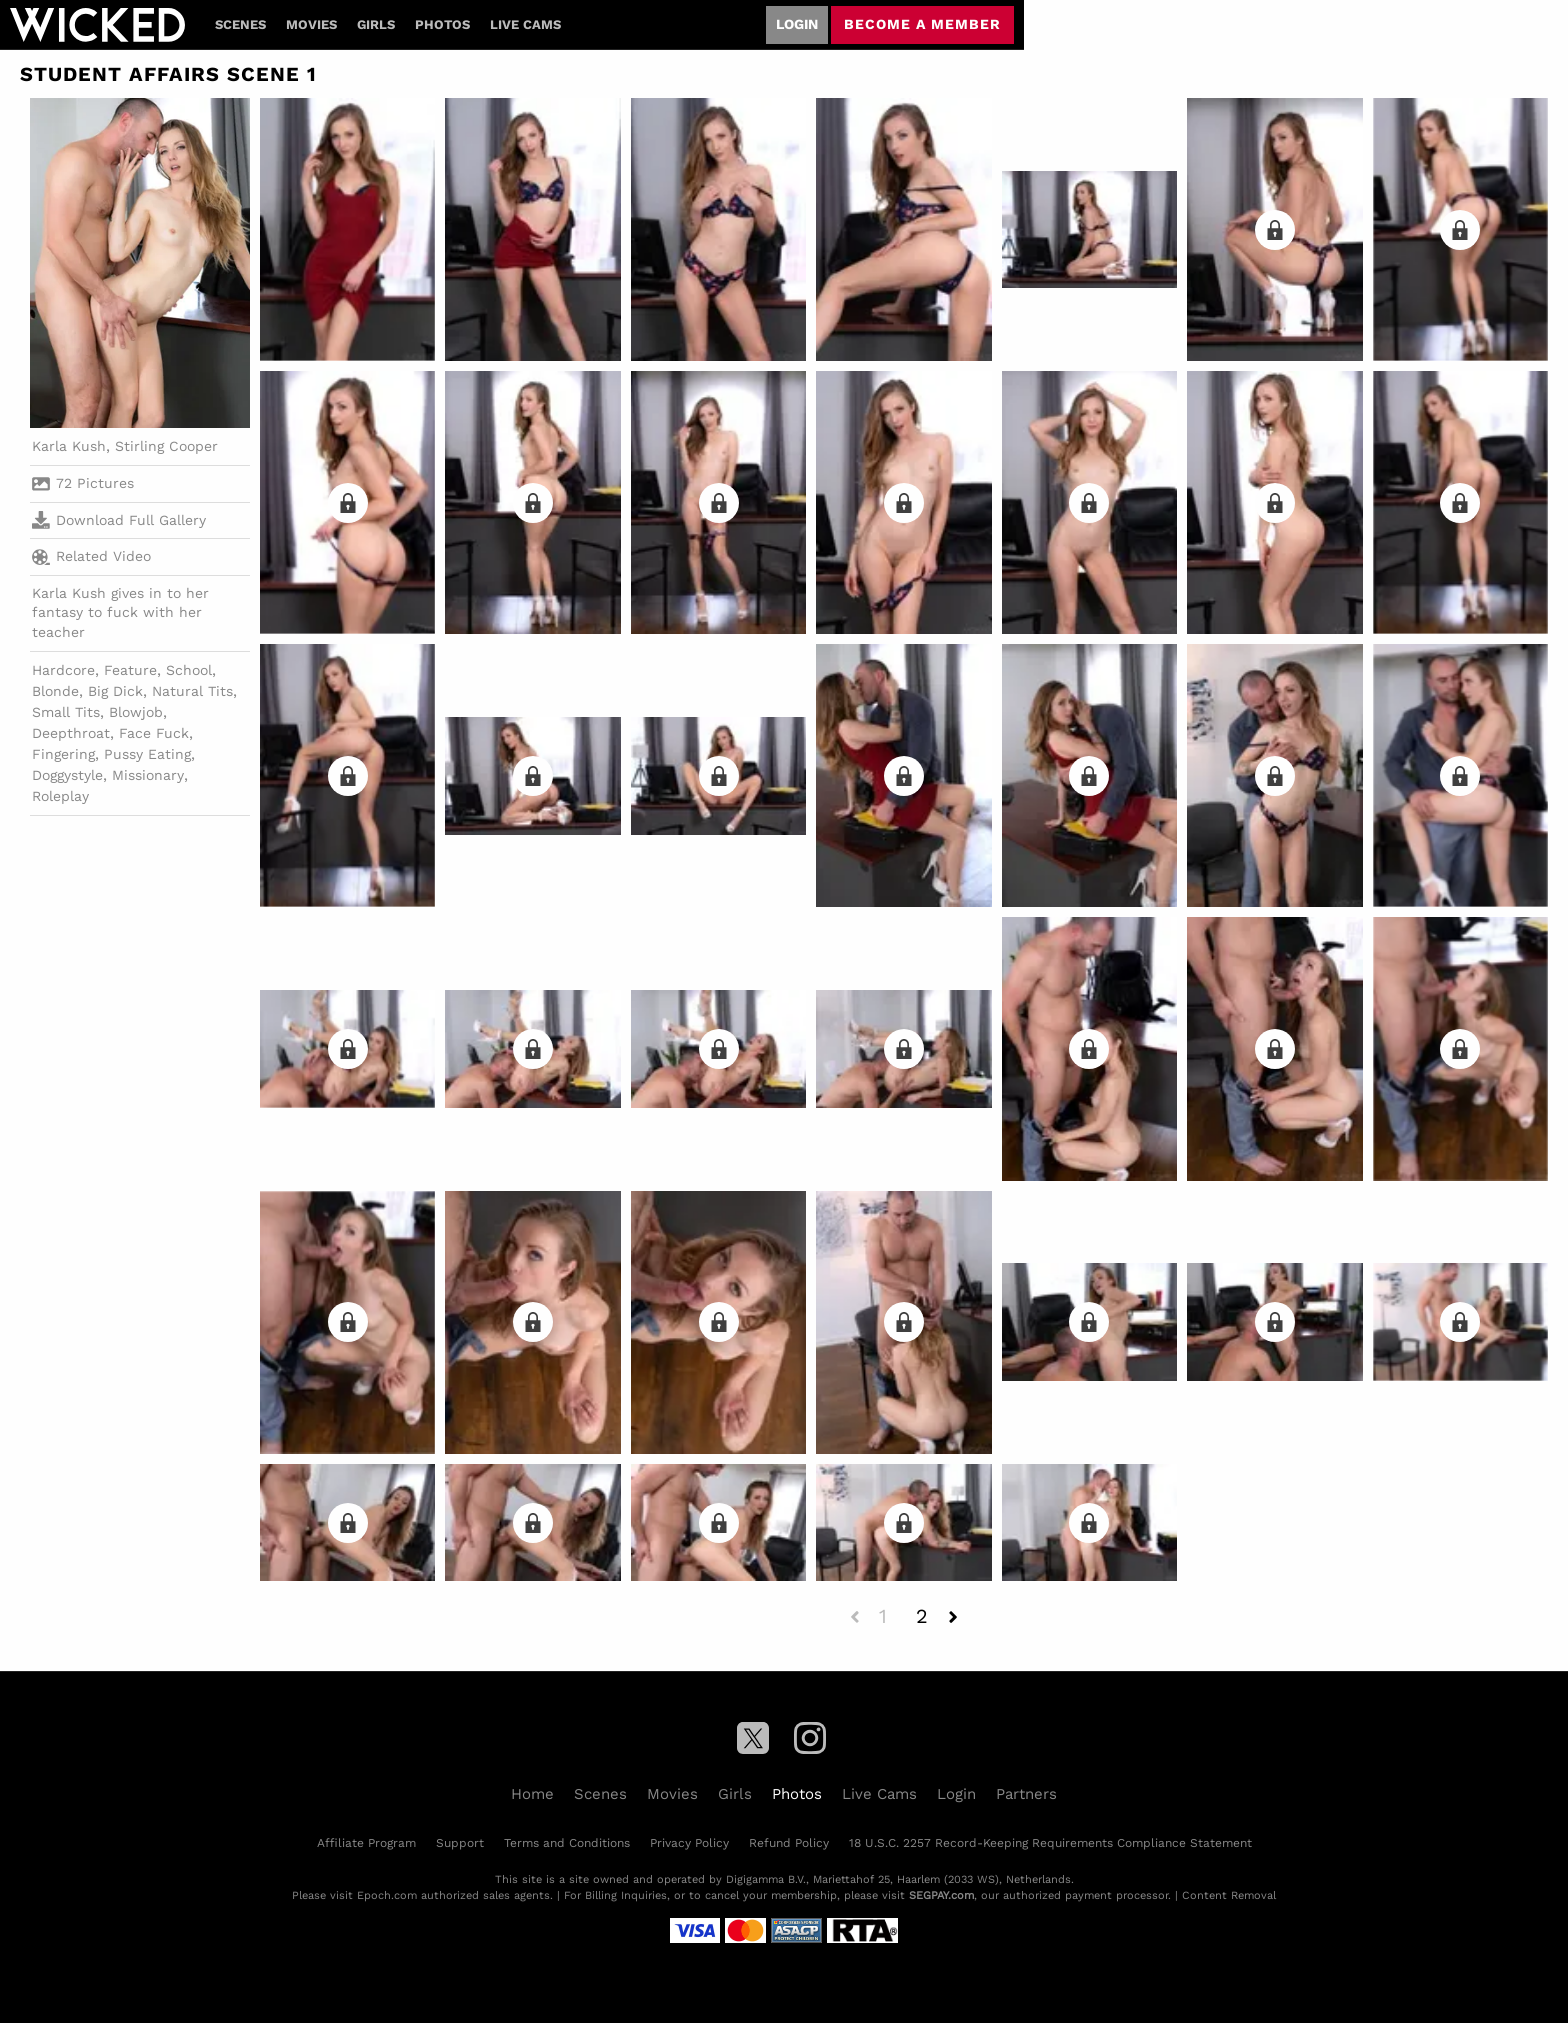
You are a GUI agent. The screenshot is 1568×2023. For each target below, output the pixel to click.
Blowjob (136, 712)
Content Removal (1229, 1895)
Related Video (91, 557)
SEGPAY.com (941, 1895)
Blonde (55, 691)
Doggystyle (67, 775)
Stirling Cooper (166, 446)
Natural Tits (192, 691)
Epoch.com (387, 1895)
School (189, 670)
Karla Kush (69, 446)
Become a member (922, 24)
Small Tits (66, 712)
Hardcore (63, 670)
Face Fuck (154, 733)
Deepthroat (71, 733)
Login (797, 24)
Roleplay (60, 796)
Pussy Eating (147, 754)
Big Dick (115, 691)
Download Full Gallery (119, 520)
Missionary (148, 775)
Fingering (63, 754)
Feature (130, 670)
